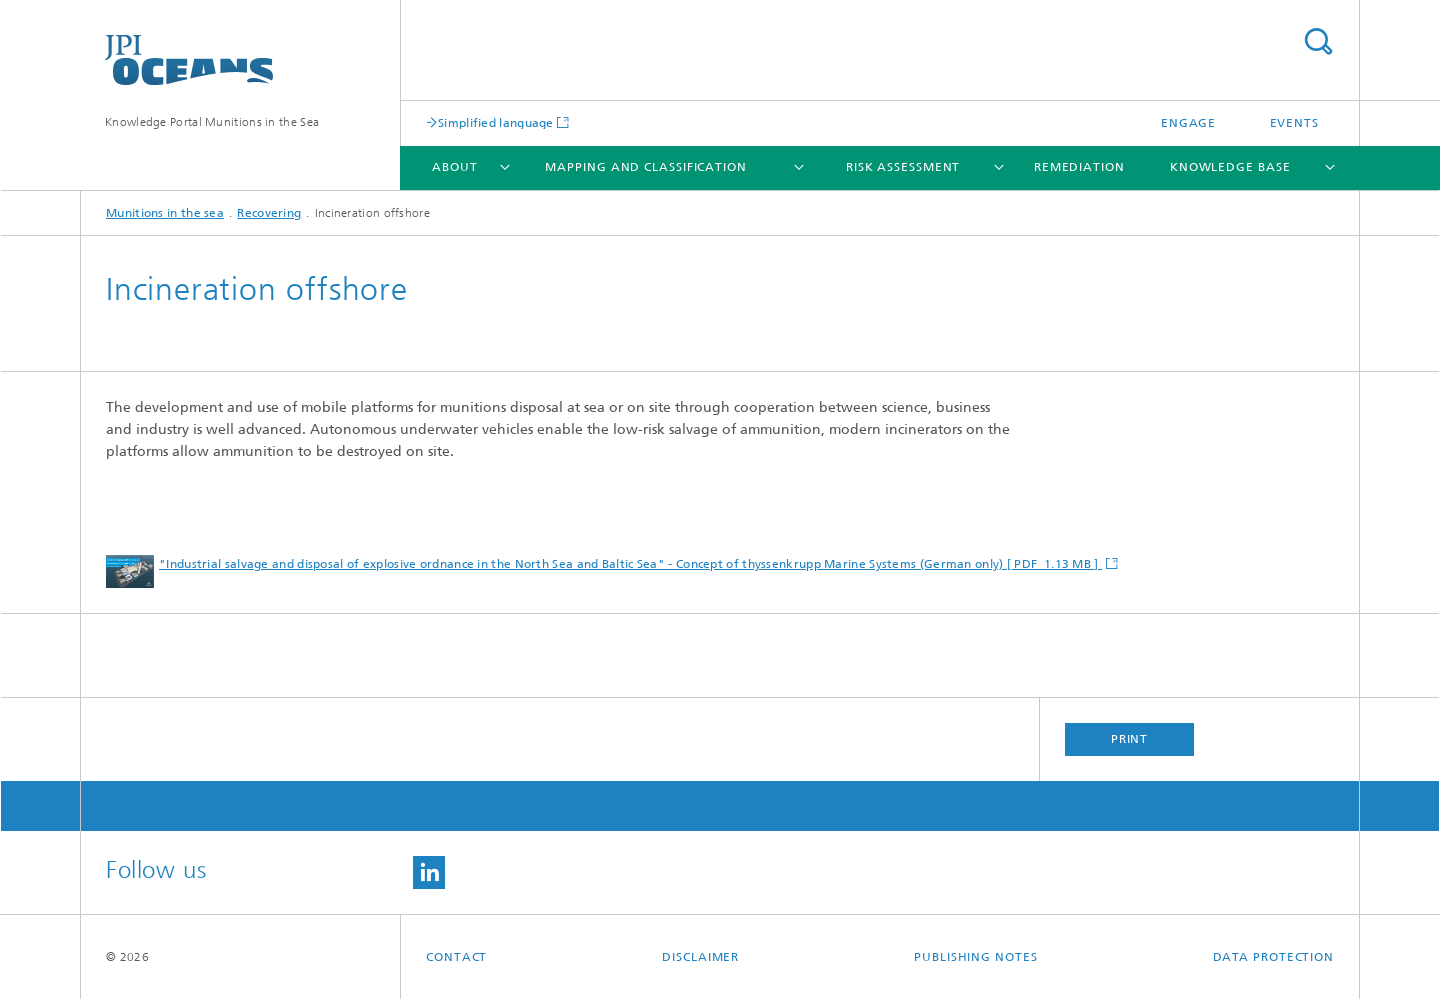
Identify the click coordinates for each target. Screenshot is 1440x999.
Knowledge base (1230, 167)
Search (1318, 41)
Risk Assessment (903, 167)
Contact (456, 957)
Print (1130, 739)
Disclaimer (700, 957)
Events (1294, 123)
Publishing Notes (975, 957)
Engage (1188, 123)
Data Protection (1274, 957)
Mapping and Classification (645, 167)
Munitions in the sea (165, 213)
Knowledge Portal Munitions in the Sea (212, 122)
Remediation (1079, 167)
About (455, 167)
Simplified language (496, 122)
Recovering (269, 213)
